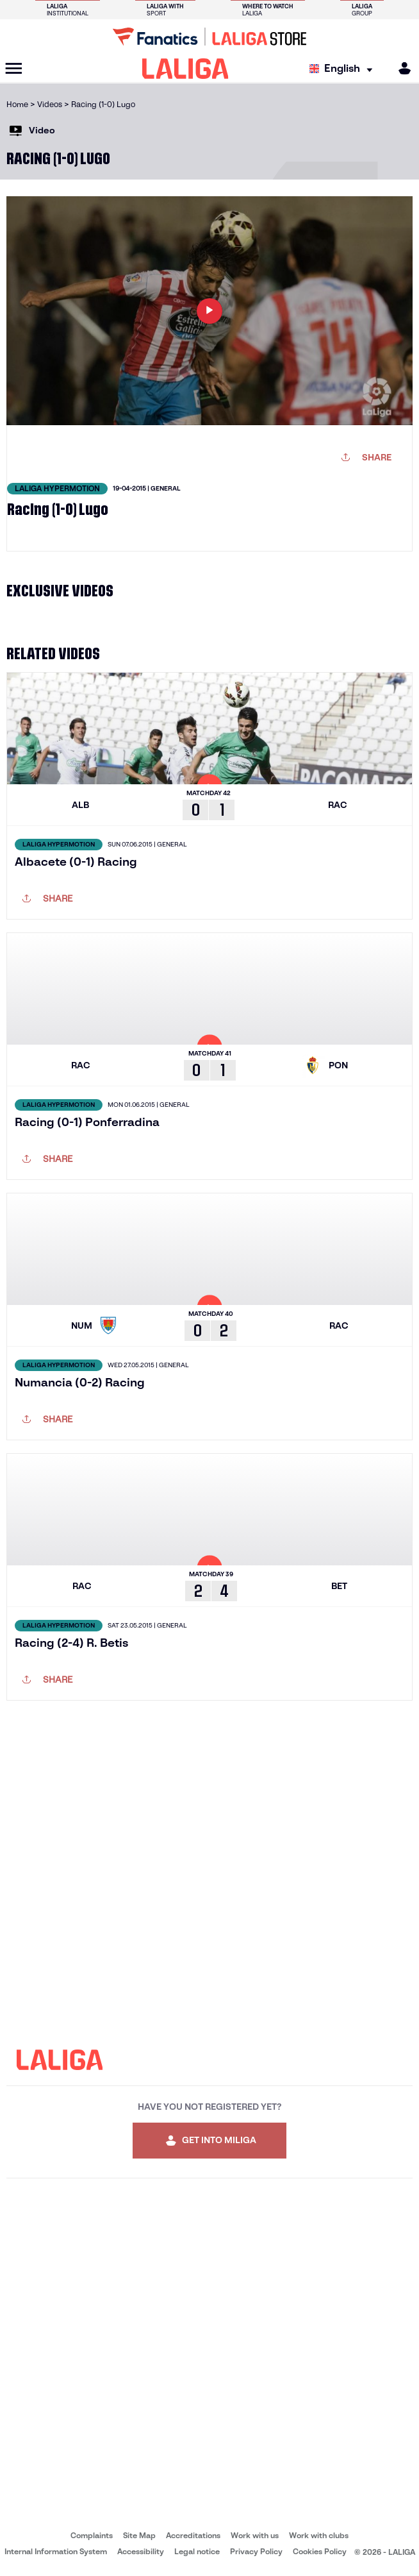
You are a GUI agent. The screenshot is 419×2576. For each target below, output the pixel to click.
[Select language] (344, 69)
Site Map (139, 2535)
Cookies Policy (320, 2551)
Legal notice (197, 2551)
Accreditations (193, 2535)
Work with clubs (319, 2535)
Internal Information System (55, 2551)
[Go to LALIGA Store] (209, 37)
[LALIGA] (185, 68)
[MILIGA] (400, 68)
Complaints (91, 2535)
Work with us (255, 2535)
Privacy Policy (256, 2551)
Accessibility (140, 2551)
